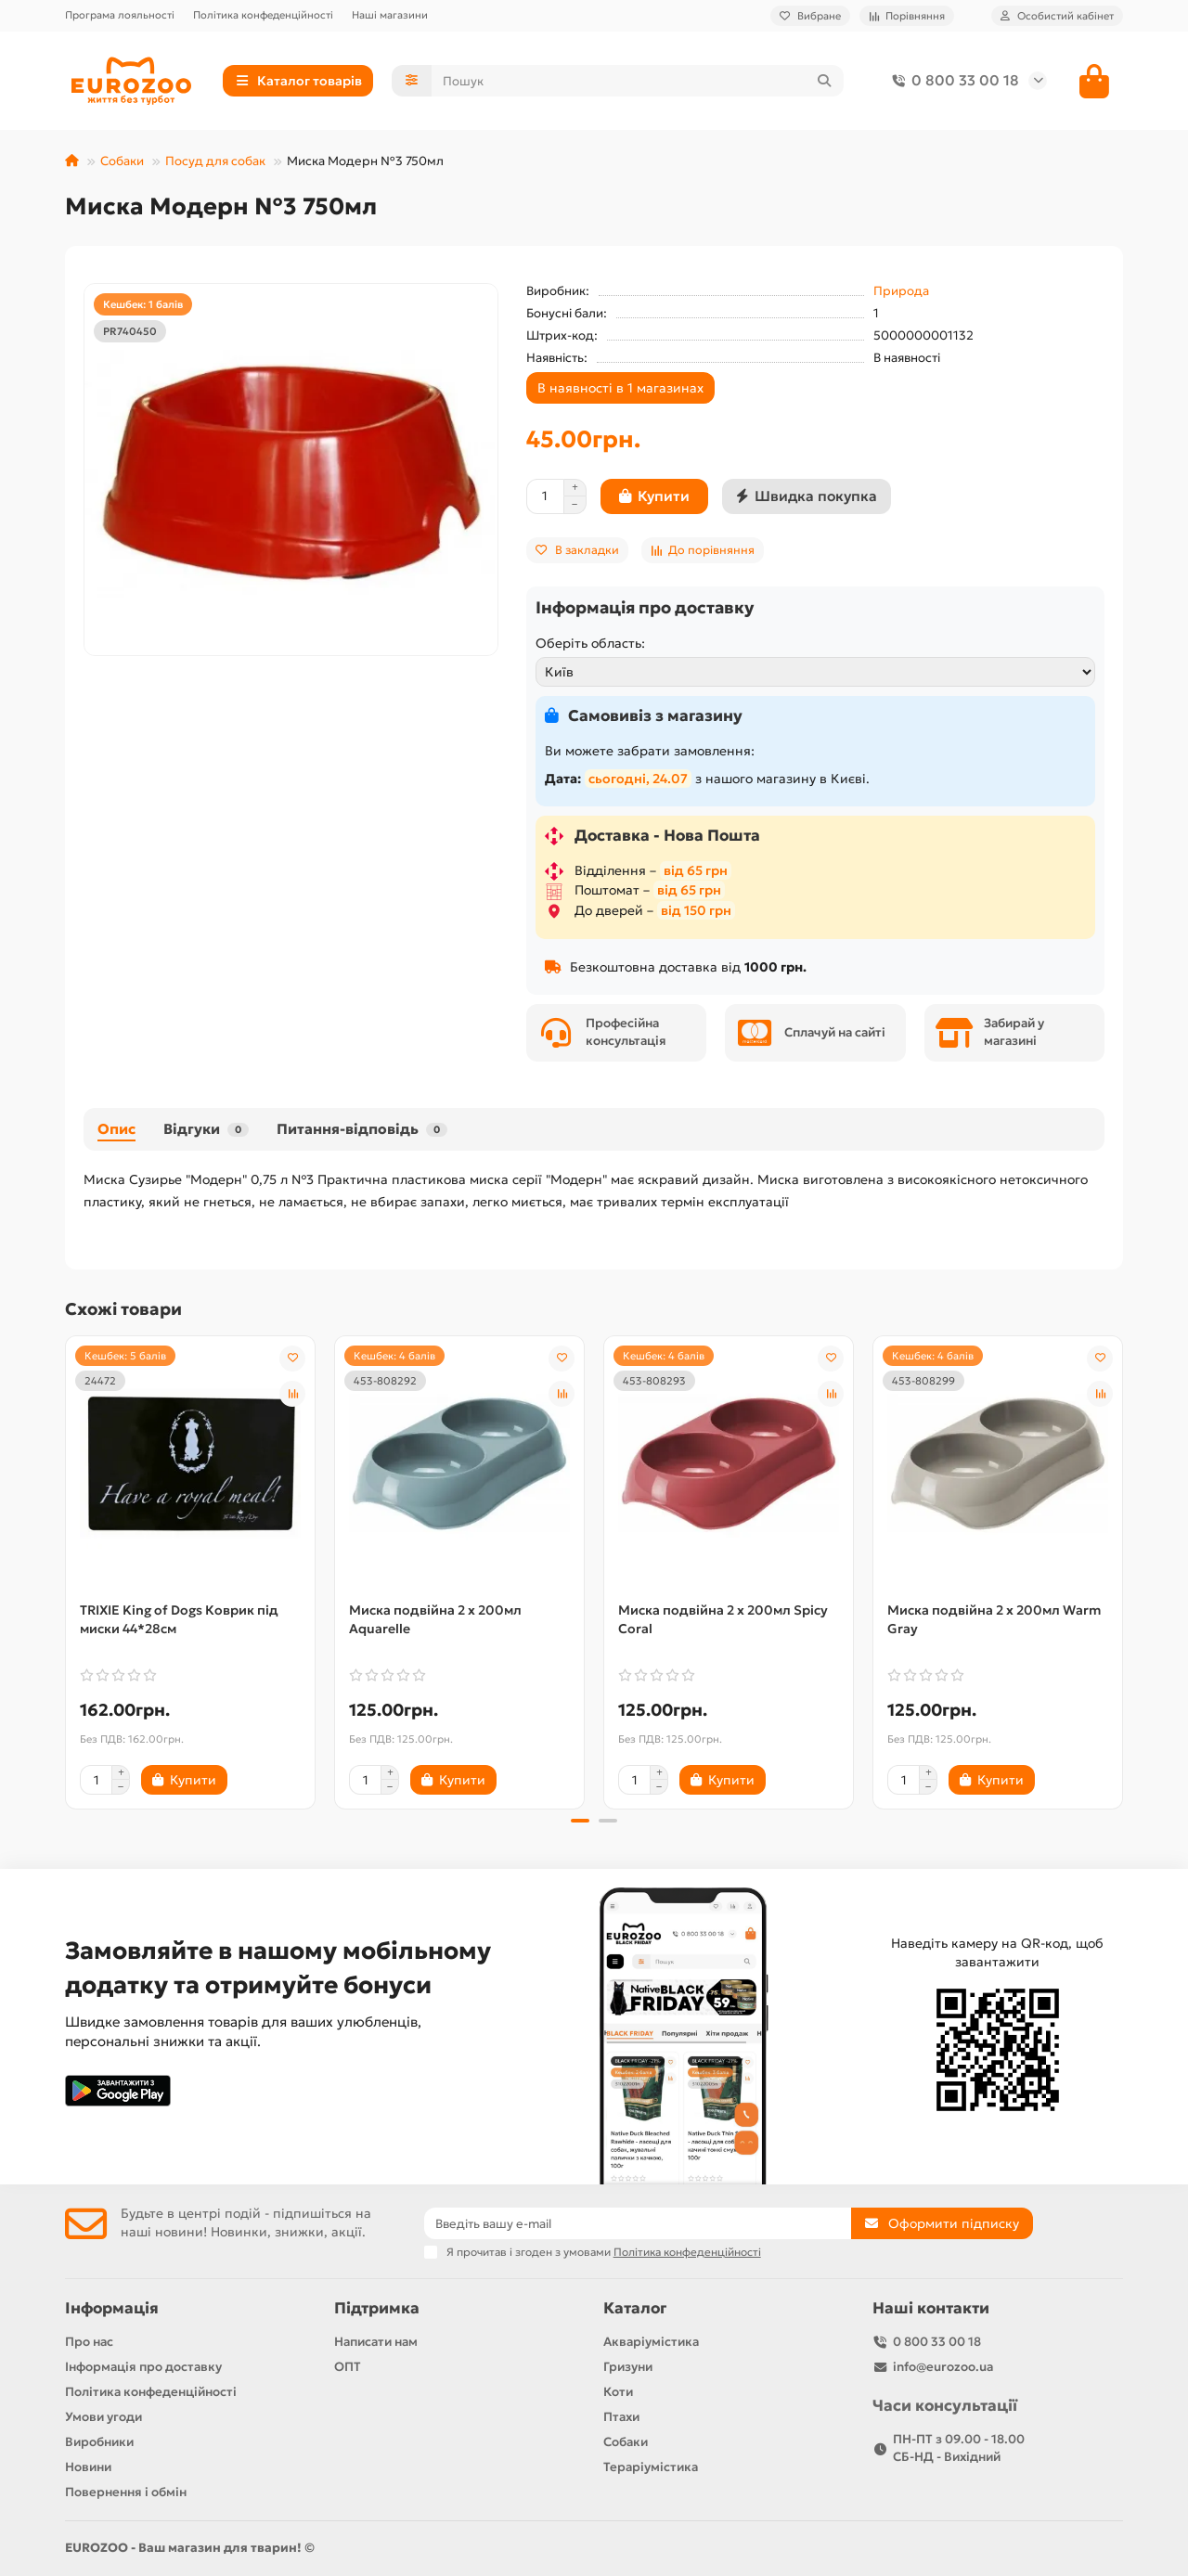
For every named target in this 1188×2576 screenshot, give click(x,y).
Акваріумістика (651, 2342)
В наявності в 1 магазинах (620, 388)
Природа (901, 291)
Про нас (89, 2342)
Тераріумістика (650, 2467)
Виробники (99, 2442)
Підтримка (377, 2308)
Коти (618, 2392)
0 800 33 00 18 (952, 81)
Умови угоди (103, 2417)
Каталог (634, 2308)
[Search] (638, 81)
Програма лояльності (119, 14)
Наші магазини (390, 14)
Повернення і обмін (126, 2492)
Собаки (122, 161)
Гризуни (627, 2367)
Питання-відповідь (362, 1129)
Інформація (112, 2308)
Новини (88, 2467)
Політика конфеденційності (263, 14)
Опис (116, 1129)
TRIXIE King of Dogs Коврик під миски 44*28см (179, 1619)
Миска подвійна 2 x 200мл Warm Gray (994, 1619)
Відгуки (206, 1129)
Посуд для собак (215, 161)
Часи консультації (944, 2405)
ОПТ (347, 2367)
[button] (580, 1821)
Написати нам (376, 2342)
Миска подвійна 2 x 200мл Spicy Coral (723, 1619)
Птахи (621, 2417)
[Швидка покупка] (806, 496)
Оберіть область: (590, 643)
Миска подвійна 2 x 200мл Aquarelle (435, 1619)
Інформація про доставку (143, 2367)
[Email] (638, 2223)
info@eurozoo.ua (943, 2367)
